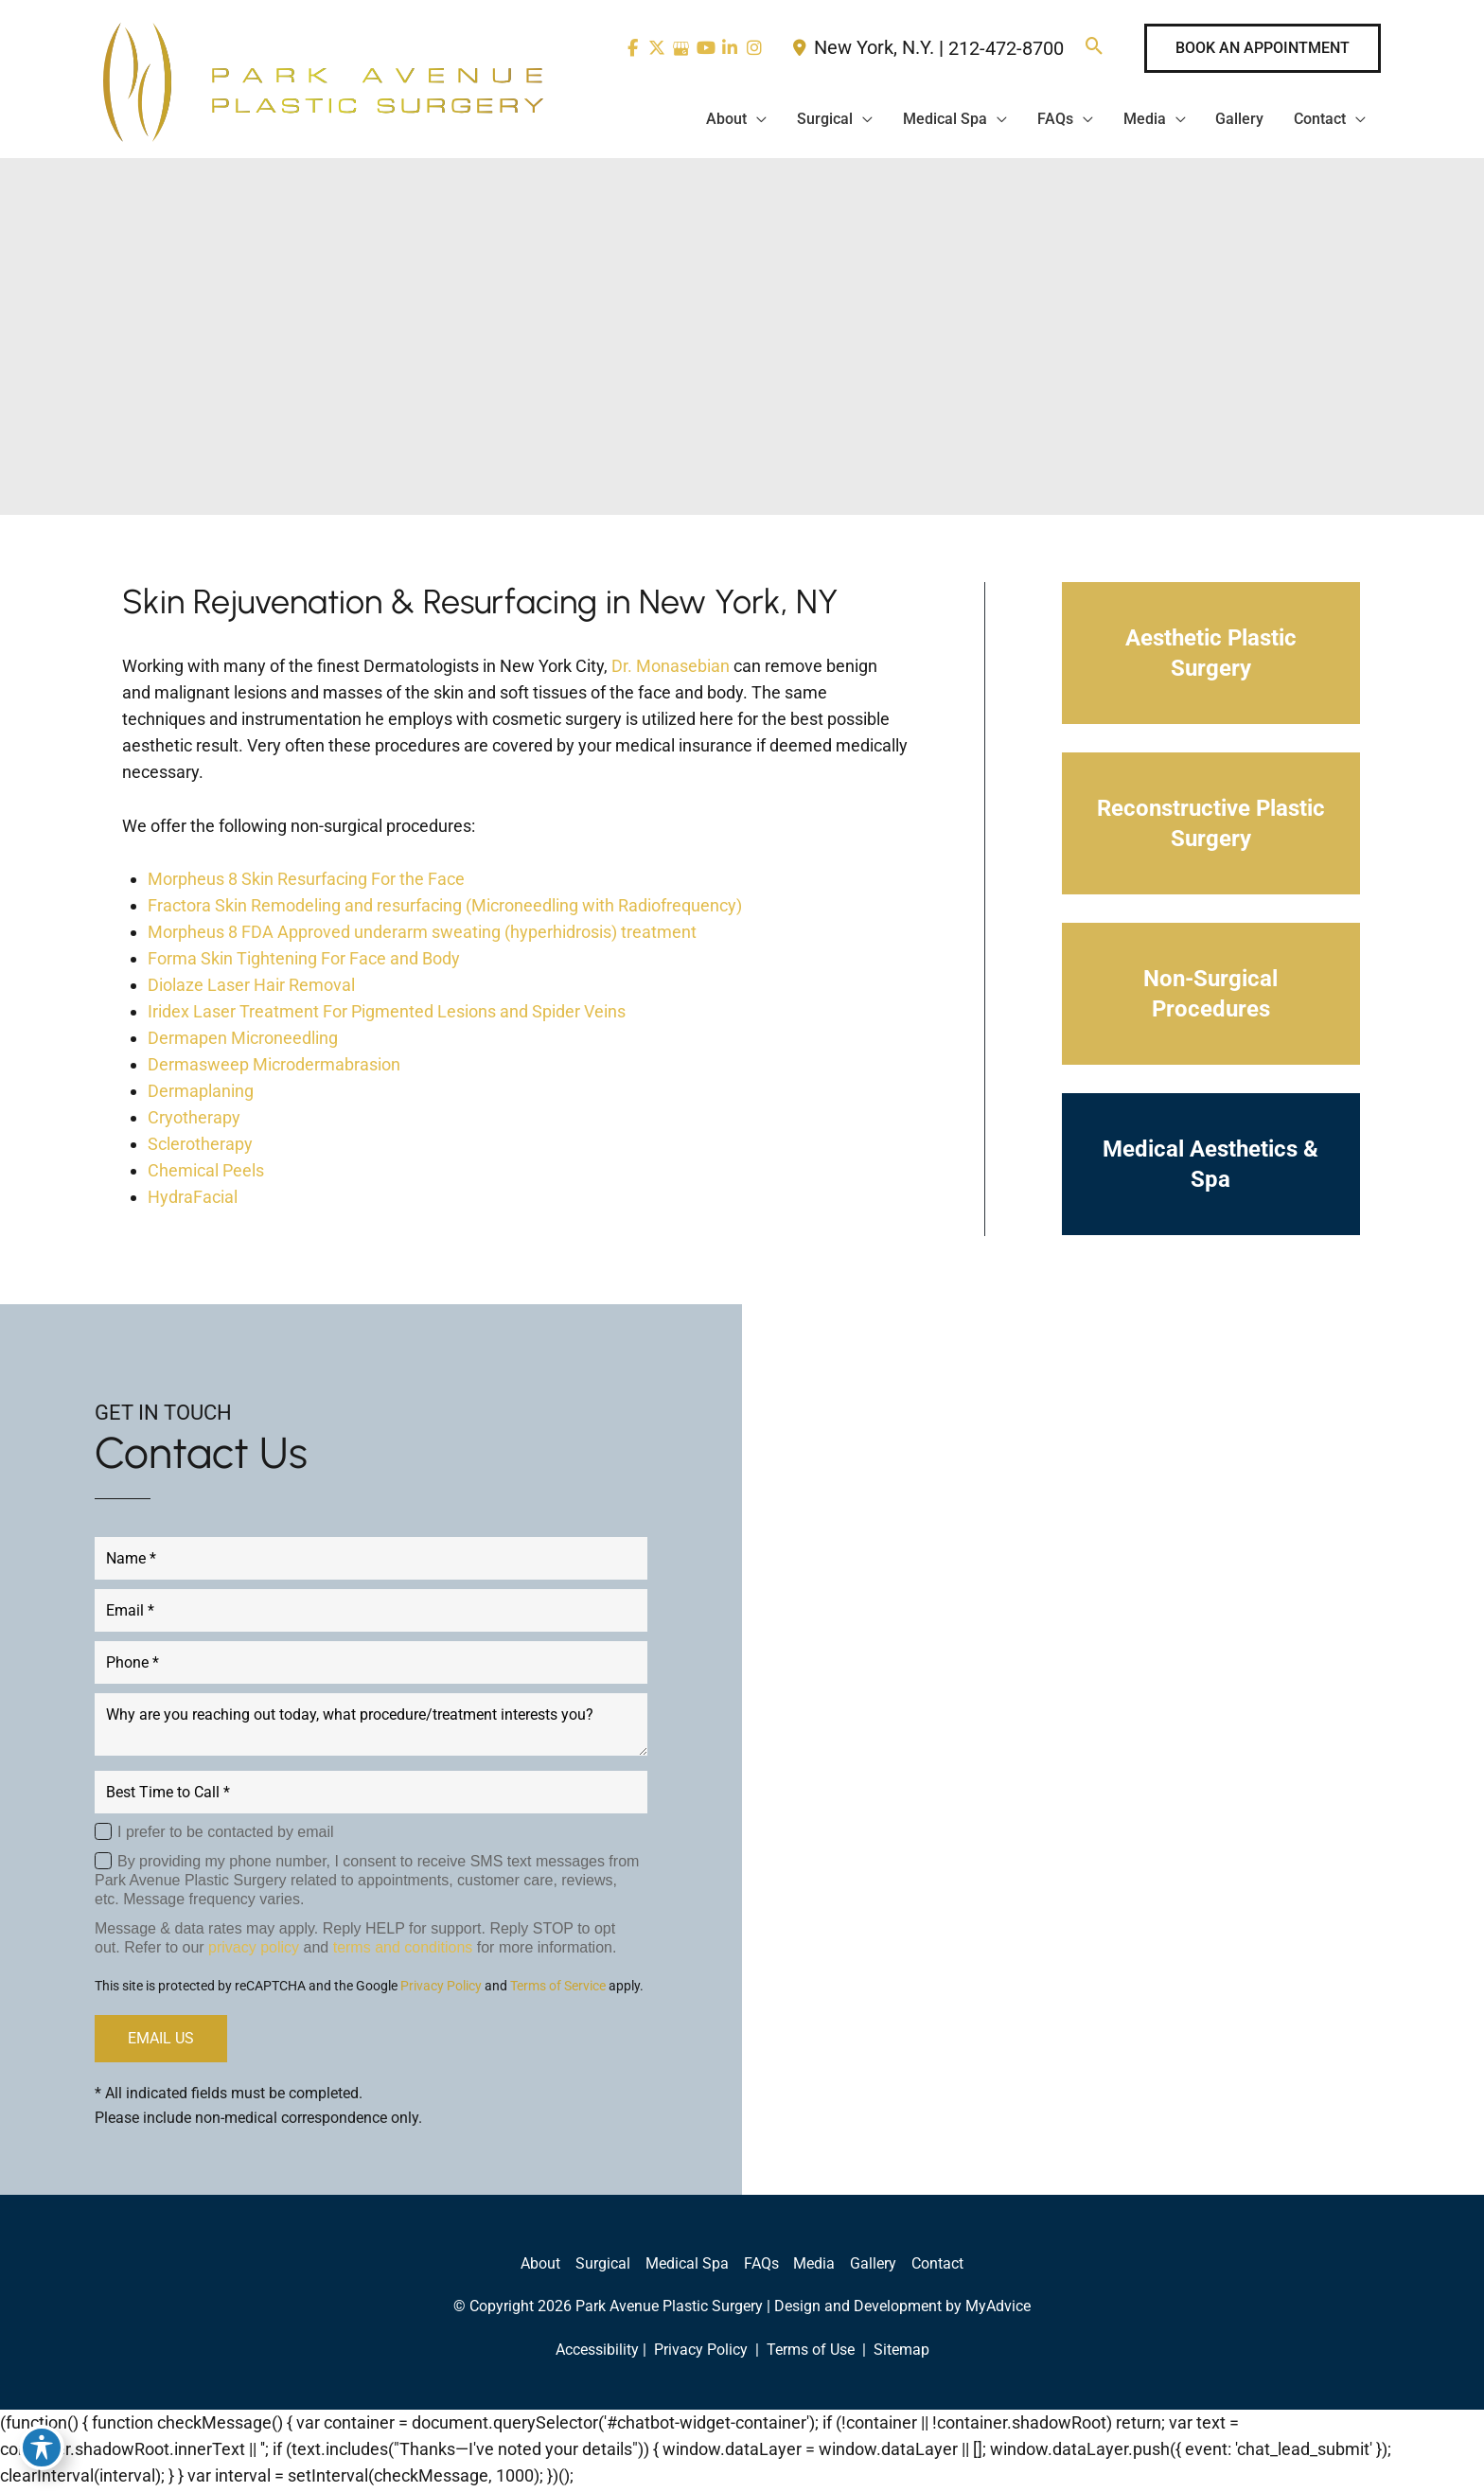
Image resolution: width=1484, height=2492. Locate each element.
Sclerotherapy (200, 1147)
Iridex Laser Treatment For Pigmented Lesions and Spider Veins (387, 1014)
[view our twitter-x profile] (651, 48)
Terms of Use (810, 2352)
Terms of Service (558, 1988)
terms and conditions (403, 1950)
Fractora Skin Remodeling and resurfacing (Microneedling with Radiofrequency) (445, 908)
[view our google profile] (677, 48)
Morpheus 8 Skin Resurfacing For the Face (306, 882)
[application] (756, 120)
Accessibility (597, 2352)
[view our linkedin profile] (728, 48)
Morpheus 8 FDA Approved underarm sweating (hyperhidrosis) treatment (422, 935)
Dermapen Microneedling (243, 1041)
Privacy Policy (441, 1988)
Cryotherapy (194, 1120)
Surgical (602, 2266)
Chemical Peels (206, 1173)
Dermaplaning (201, 1094)
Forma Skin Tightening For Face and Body (304, 961)
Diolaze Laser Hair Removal (251, 988)
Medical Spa (687, 2266)
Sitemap (899, 2352)
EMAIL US (161, 2041)
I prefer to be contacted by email (225, 1835)
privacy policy (253, 1950)
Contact (938, 2266)
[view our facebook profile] (626, 48)
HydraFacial (193, 1200)
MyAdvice (998, 2309)
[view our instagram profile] (754, 48)
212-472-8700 (1006, 49)
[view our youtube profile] (703, 48)
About (540, 2266)
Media (815, 2266)
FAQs (761, 2266)
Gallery (874, 2266)
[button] (1094, 48)
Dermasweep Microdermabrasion (274, 1067)
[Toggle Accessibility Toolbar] (41, 2450)
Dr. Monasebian (670, 669)
